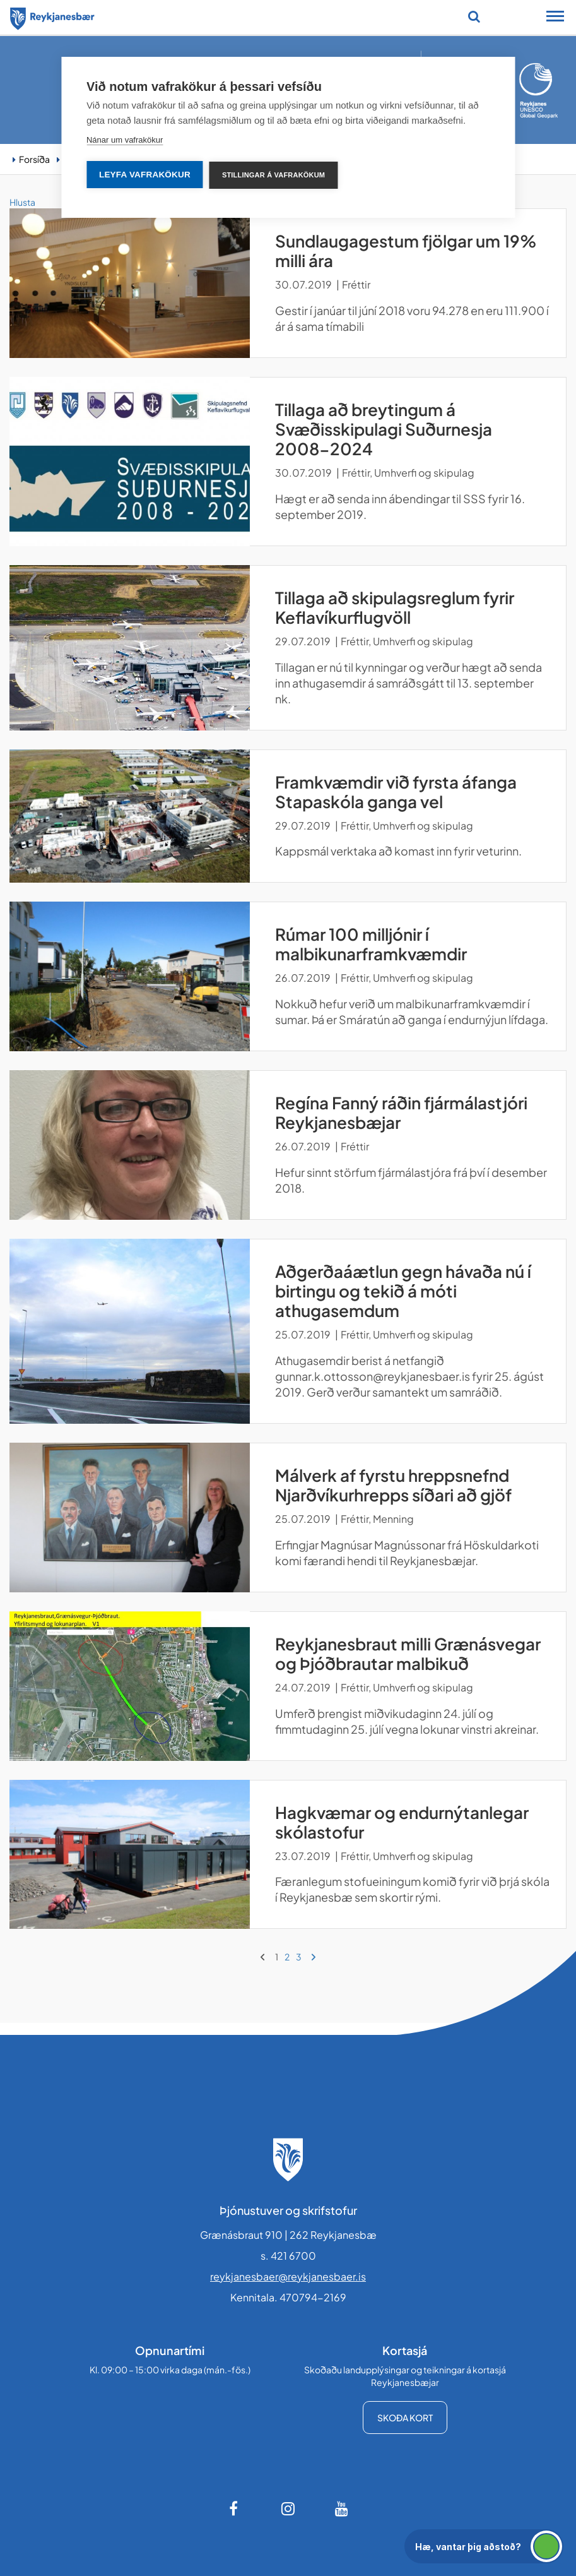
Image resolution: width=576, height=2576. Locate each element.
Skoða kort (405, 2417)
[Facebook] (234, 2508)
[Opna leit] (474, 16)
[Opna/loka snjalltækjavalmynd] (555, 17)
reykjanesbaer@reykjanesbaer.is (288, 2276)
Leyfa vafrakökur (145, 174)
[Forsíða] (52, 16)
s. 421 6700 (288, 2255)
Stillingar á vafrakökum (273, 175)
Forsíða (34, 159)
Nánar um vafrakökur (124, 140)
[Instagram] (288, 2508)
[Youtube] (342, 2508)
